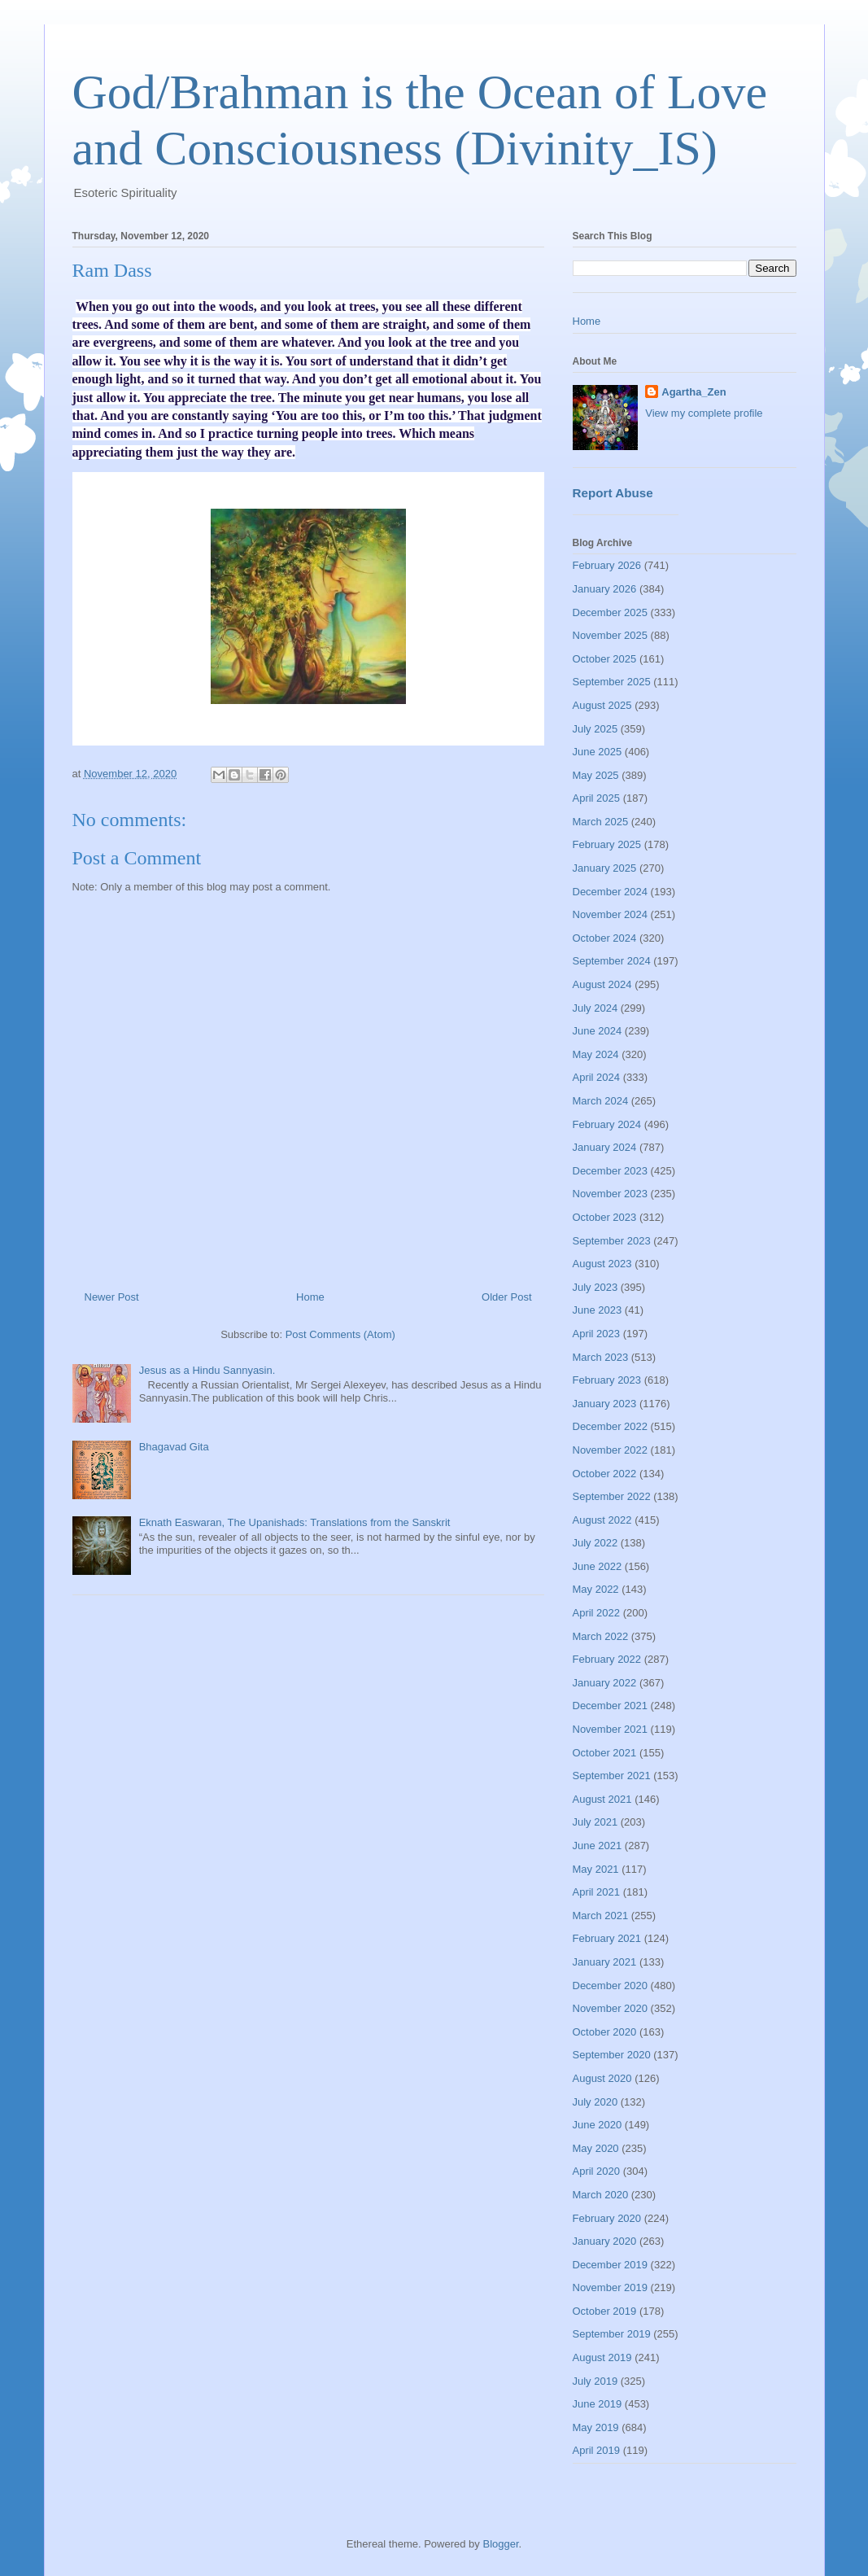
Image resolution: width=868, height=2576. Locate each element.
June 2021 (597, 1845)
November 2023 (610, 1193)
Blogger (500, 2544)
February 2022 (607, 1659)
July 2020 (595, 2102)
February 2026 (607, 565)
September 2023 (612, 1241)
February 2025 (607, 844)
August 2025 (602, 705)
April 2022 (597, 1613)
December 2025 (610, 612)
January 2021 (605, 1962)
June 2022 (597, 1566)
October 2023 (605, 1217)
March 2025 (601, 822)
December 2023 (610, 1171)
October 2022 (605, 1473)
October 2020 (605, 2032)
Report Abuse (613, 493)
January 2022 (605, 1683)
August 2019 (602, 2357)
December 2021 (610, 1705)
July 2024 (595, 1008)
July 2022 (595, 1543)
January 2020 (605, 2241)
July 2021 (595, 1822)
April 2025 (597, 798)
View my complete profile (703, 413)
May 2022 (596, 1589)
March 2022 (601, 1636)
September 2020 (612, 2055)
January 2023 (605, 1403)
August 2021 (602, 1799)
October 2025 (605, 659)
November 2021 (610, 1729)
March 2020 (601, 2195)
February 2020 (607, 2218)
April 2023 (597, 1333)
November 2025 (610, 635)
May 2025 (596, 775)
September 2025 (612, 682)
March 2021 (601, 1915)
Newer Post (112, 1297)
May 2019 (596, 2427)
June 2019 (597, 2404)
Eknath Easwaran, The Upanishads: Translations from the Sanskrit (295, 1522)
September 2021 (612, 1775)
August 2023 (602, 1263)
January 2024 (605, 1147)
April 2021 (597, 1892)
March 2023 (601, 1357)
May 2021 (596, 1869)
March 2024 (601, 1101)
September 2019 (612, 2334)
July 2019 (595, 2381)
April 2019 (597, 2450)
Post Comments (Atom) (340, 1334)
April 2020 (597, 2171)
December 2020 (610, 1985)
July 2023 (595, 1287)
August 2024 (602, 984)
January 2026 (605, 589)
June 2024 (597, 1031)
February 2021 (607, 1938)
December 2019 (610, 2265)
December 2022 (610, 1426)
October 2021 (605, 1753)
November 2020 (610, 2008)
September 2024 (612, 961)
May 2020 (596, 2148)
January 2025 (605, 868)
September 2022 (612, 1496)
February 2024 (607, 1124)
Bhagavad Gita (174, 1447)
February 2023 (607, 1380)
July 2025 (595, 729)
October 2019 (605, 2311)
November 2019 (610, 2287)
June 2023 (597, 1310)
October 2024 (605, 938)
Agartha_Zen (693, 392)
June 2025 (597, 752)
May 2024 (596, 1054)
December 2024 (610, 892)
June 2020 (597, 2125)
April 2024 (597, 1077)
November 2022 (610, 1450)
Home (310, 1297)
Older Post (506, 1297)
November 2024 (610, 914)
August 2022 (602, 1520)
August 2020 (602, 2078)
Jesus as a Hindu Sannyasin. (207, 1370)
